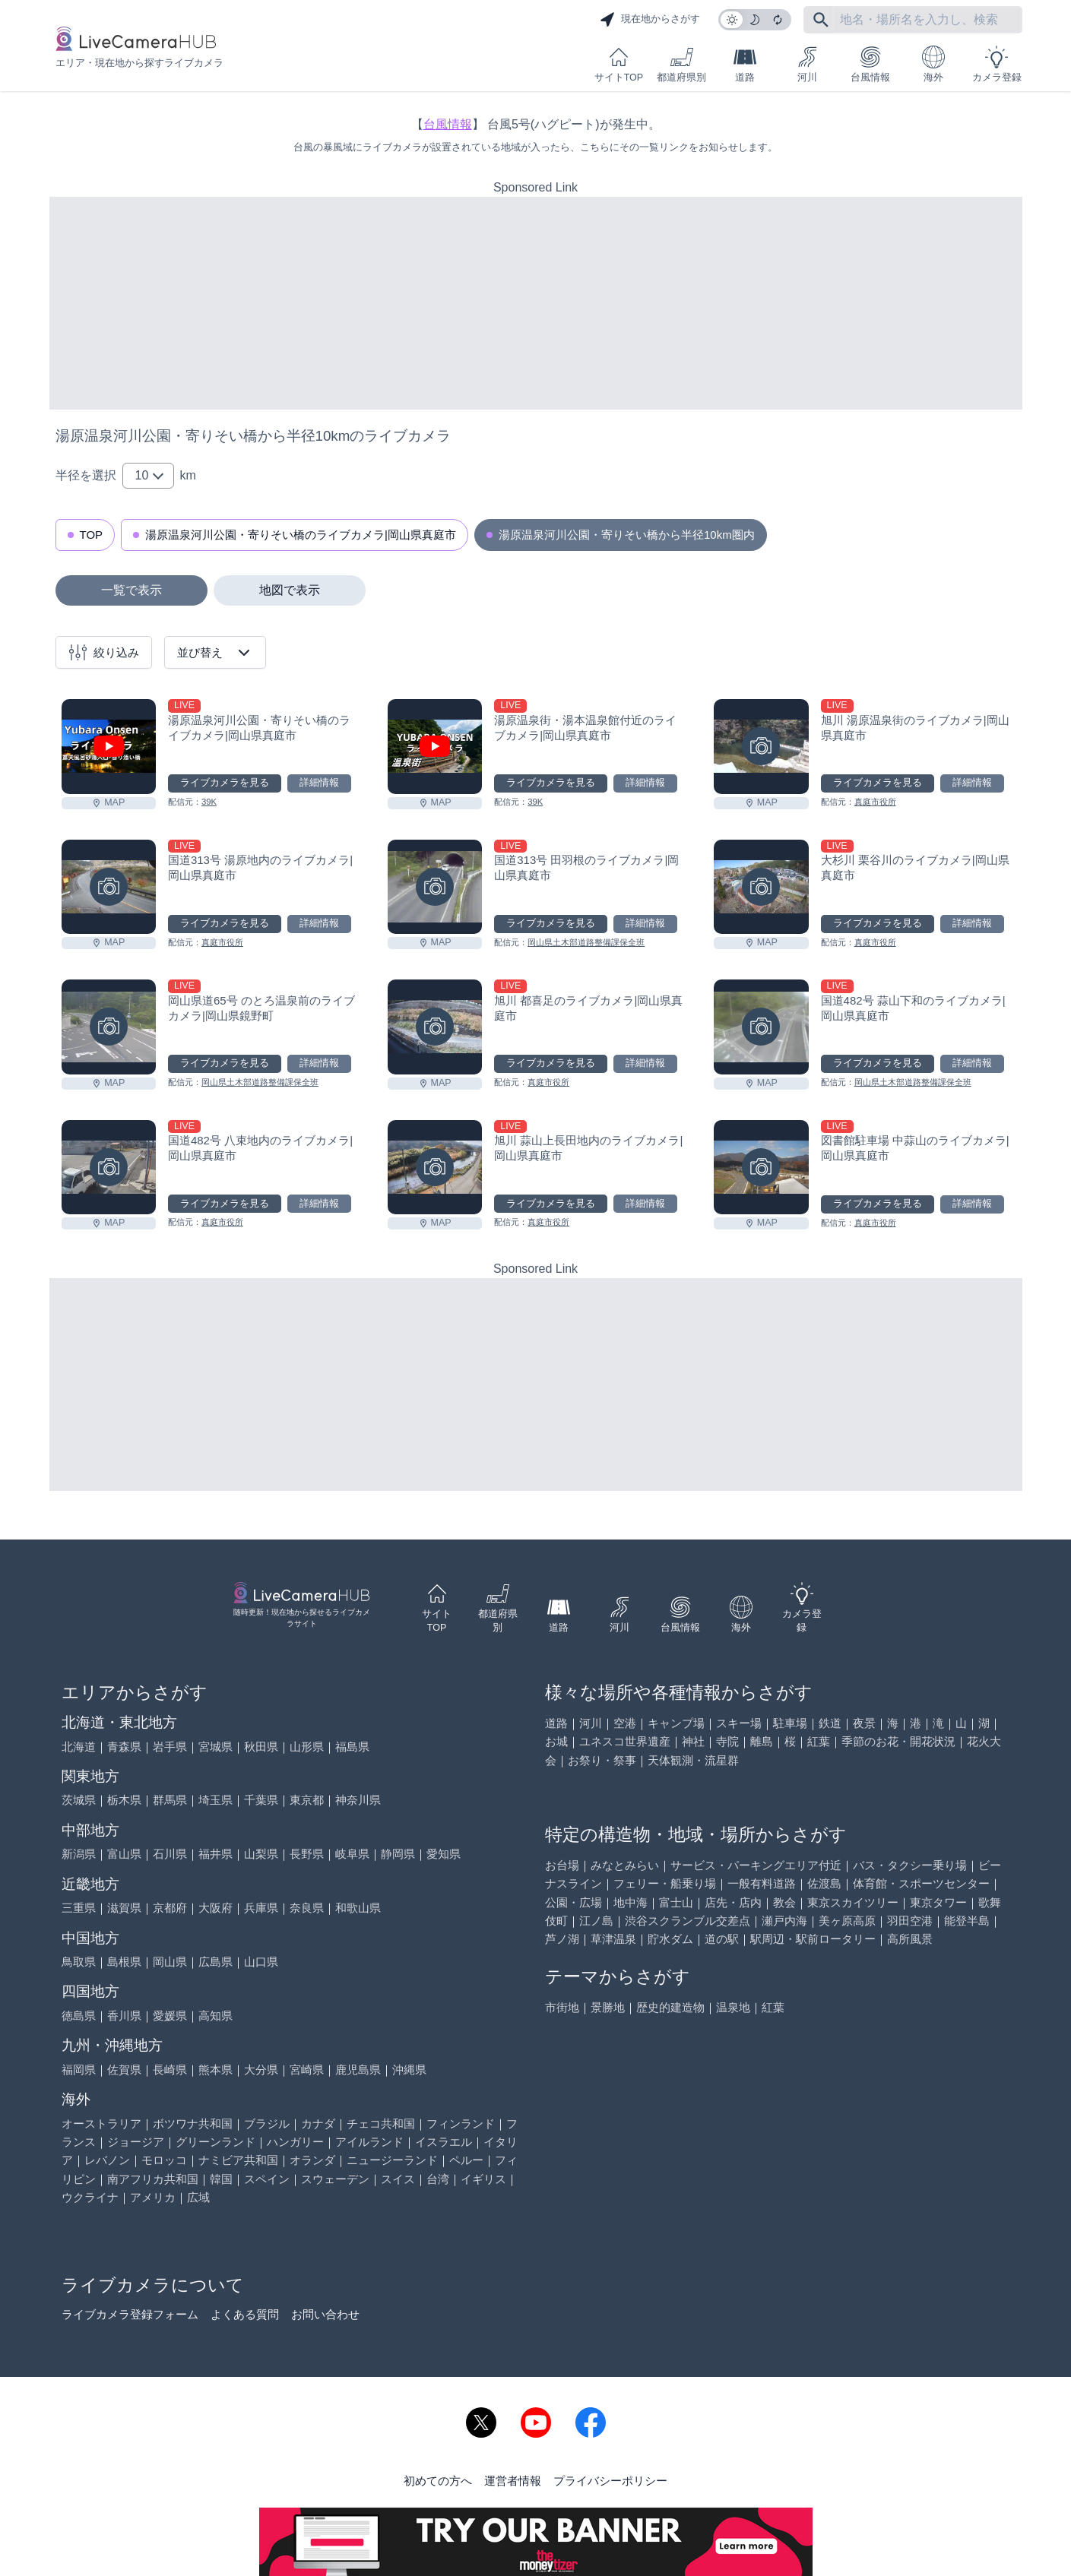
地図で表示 (289, 590)
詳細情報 (319, 782)
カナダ (318, 2123)
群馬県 (170, 1799)
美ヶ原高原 (847, 1920)
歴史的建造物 (670, 2007)
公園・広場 (573, 1902)
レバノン (107, 2160)
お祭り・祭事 (602, 1760)
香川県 (124, 2015)
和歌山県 (358, 1907)
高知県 (215, 2015)
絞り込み (103, 652)
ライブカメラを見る (224, 782)
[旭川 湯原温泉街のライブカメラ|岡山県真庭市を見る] (761, 746)
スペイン (267, 2179)
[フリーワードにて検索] (821, 19)
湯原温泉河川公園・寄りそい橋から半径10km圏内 (627, 534)
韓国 (221, 2179)
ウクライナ (90, 2197)
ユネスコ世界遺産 (624, 1741)
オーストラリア (101, 2123)
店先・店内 (733, 1902)
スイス (398, 2179)
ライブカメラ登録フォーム (130, 2314)
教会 (784, 1902)
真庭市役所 (875, 801)
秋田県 (261, 1746)
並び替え (215, 653)
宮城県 (215, 1746)
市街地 (562, 2007)
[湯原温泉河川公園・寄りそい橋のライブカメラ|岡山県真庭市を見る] (109, 746)
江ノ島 (596, 1920)
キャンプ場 (676, 1723)
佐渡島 (824, 1883)
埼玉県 (215, 1799)
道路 (745, 64)
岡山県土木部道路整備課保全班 (586, 942)
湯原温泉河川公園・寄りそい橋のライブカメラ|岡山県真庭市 (300, 534)
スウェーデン (335, 2179)
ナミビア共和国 (238, 2160)
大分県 (261, 2069)
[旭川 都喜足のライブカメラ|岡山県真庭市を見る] (435, 1026)
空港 (624, 1723)
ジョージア (135, 2141)
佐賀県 (124, 2069)
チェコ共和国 (381, 2123)
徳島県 (79, 2015)
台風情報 (870, 64)
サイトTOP (618, 64)
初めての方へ (438, 2480)
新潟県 (79, 1853)
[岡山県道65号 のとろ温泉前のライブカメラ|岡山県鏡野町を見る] (109, 1026)
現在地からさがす (650, 19)
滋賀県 (124, 1907)
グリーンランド (215, 2141)
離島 (761, 1741)
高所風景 (910, 1938)
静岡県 (398, 1853)
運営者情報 (512, 2480)
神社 (693, 1741)
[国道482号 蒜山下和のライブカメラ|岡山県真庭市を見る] (761, 1026)
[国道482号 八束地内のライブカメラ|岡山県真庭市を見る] (109, 1167)
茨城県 (79, 1799)
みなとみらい (625, 1865)
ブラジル (267, 2123)
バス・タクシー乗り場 (910, 1865)
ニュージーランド (392, 2160)
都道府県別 (681, 64)
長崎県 (170, 2069)
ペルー (466, 2160)
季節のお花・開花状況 (898, 1741)
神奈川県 (358, 1799)
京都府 (170, 1907)
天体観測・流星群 (693, 1760)
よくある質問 (245, 2314)
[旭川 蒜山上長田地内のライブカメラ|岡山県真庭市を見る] (435, 1167)
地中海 (630, 1902)
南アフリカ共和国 (152, 2179)
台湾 (437, 2179)
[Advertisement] (536, 303)
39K (209, 801)
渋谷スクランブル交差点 (687, 1920)
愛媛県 (170, 2015)
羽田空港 (910, 1920)
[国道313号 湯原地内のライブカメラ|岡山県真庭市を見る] (109, 887)
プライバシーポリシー (610, 2480)
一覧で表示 (131, 590)
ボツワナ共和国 (193, 2123)
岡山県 (170, 1961)
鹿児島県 (358, 2069)
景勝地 (608, 2007)
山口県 (261, 1961)
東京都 (307, 1799)
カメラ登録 (997, 64)
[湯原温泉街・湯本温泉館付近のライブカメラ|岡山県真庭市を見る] (435, 746)
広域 (198, 2197)
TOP (91, 534)
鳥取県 (79, 1961)
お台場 (562, 1865)
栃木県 (124, 1799)
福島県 (352, 1746)
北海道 (79, 1746)
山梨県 (261, 1853)
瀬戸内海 (784, 1920)
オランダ (312, 2160)
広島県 (215, 1961)
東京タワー (938, 1902)
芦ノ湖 (562, 1938)
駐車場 (790, 1723)
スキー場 (739, 1723)
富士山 (676, 1902)
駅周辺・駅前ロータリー (813, 1938)
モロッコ (164, 2160)
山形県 (307, 1746)
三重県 (79, 1907)
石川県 (170, 1853)
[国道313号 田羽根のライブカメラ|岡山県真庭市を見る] (435, 887)
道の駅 (722, 1938)
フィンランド (460, 2123)
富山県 (124, 1853)
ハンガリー (295, 2141)
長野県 (307, 1853)
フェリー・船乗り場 (664, 1883)
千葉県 (261, 1799)
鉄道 (830, 1723)
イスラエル (443, 2141)
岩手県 (170, 1746)
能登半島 (967, 1920)
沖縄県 (409, 2069)
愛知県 (443, 1853)
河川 (807, 64)
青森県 (124, 1746)
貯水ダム (670, 1938)
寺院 (727, 1741)
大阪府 (215, 1907)
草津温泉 (613, 1938)
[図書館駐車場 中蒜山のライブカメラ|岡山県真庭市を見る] (761, 1167)
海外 (933, 64)
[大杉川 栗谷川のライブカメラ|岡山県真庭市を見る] (761, 887)
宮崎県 (307, 2069)
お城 (556, 1741)
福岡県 (79, 2069)
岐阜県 (352, 1853)
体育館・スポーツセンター (921, 1883)
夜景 (864, 1723)
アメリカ (153, 2197)
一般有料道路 (761, 1883)
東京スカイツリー (852, 1902)
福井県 (215, 1853)
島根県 (124, 1961)
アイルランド (369, 2141)
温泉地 (733, 2007)
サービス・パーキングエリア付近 (755, 1865)
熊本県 (215, 2069)
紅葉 (818, 1741)
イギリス (483, 2179)
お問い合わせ (325, 2314)
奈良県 (307, 1907)
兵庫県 (261, 1907)
